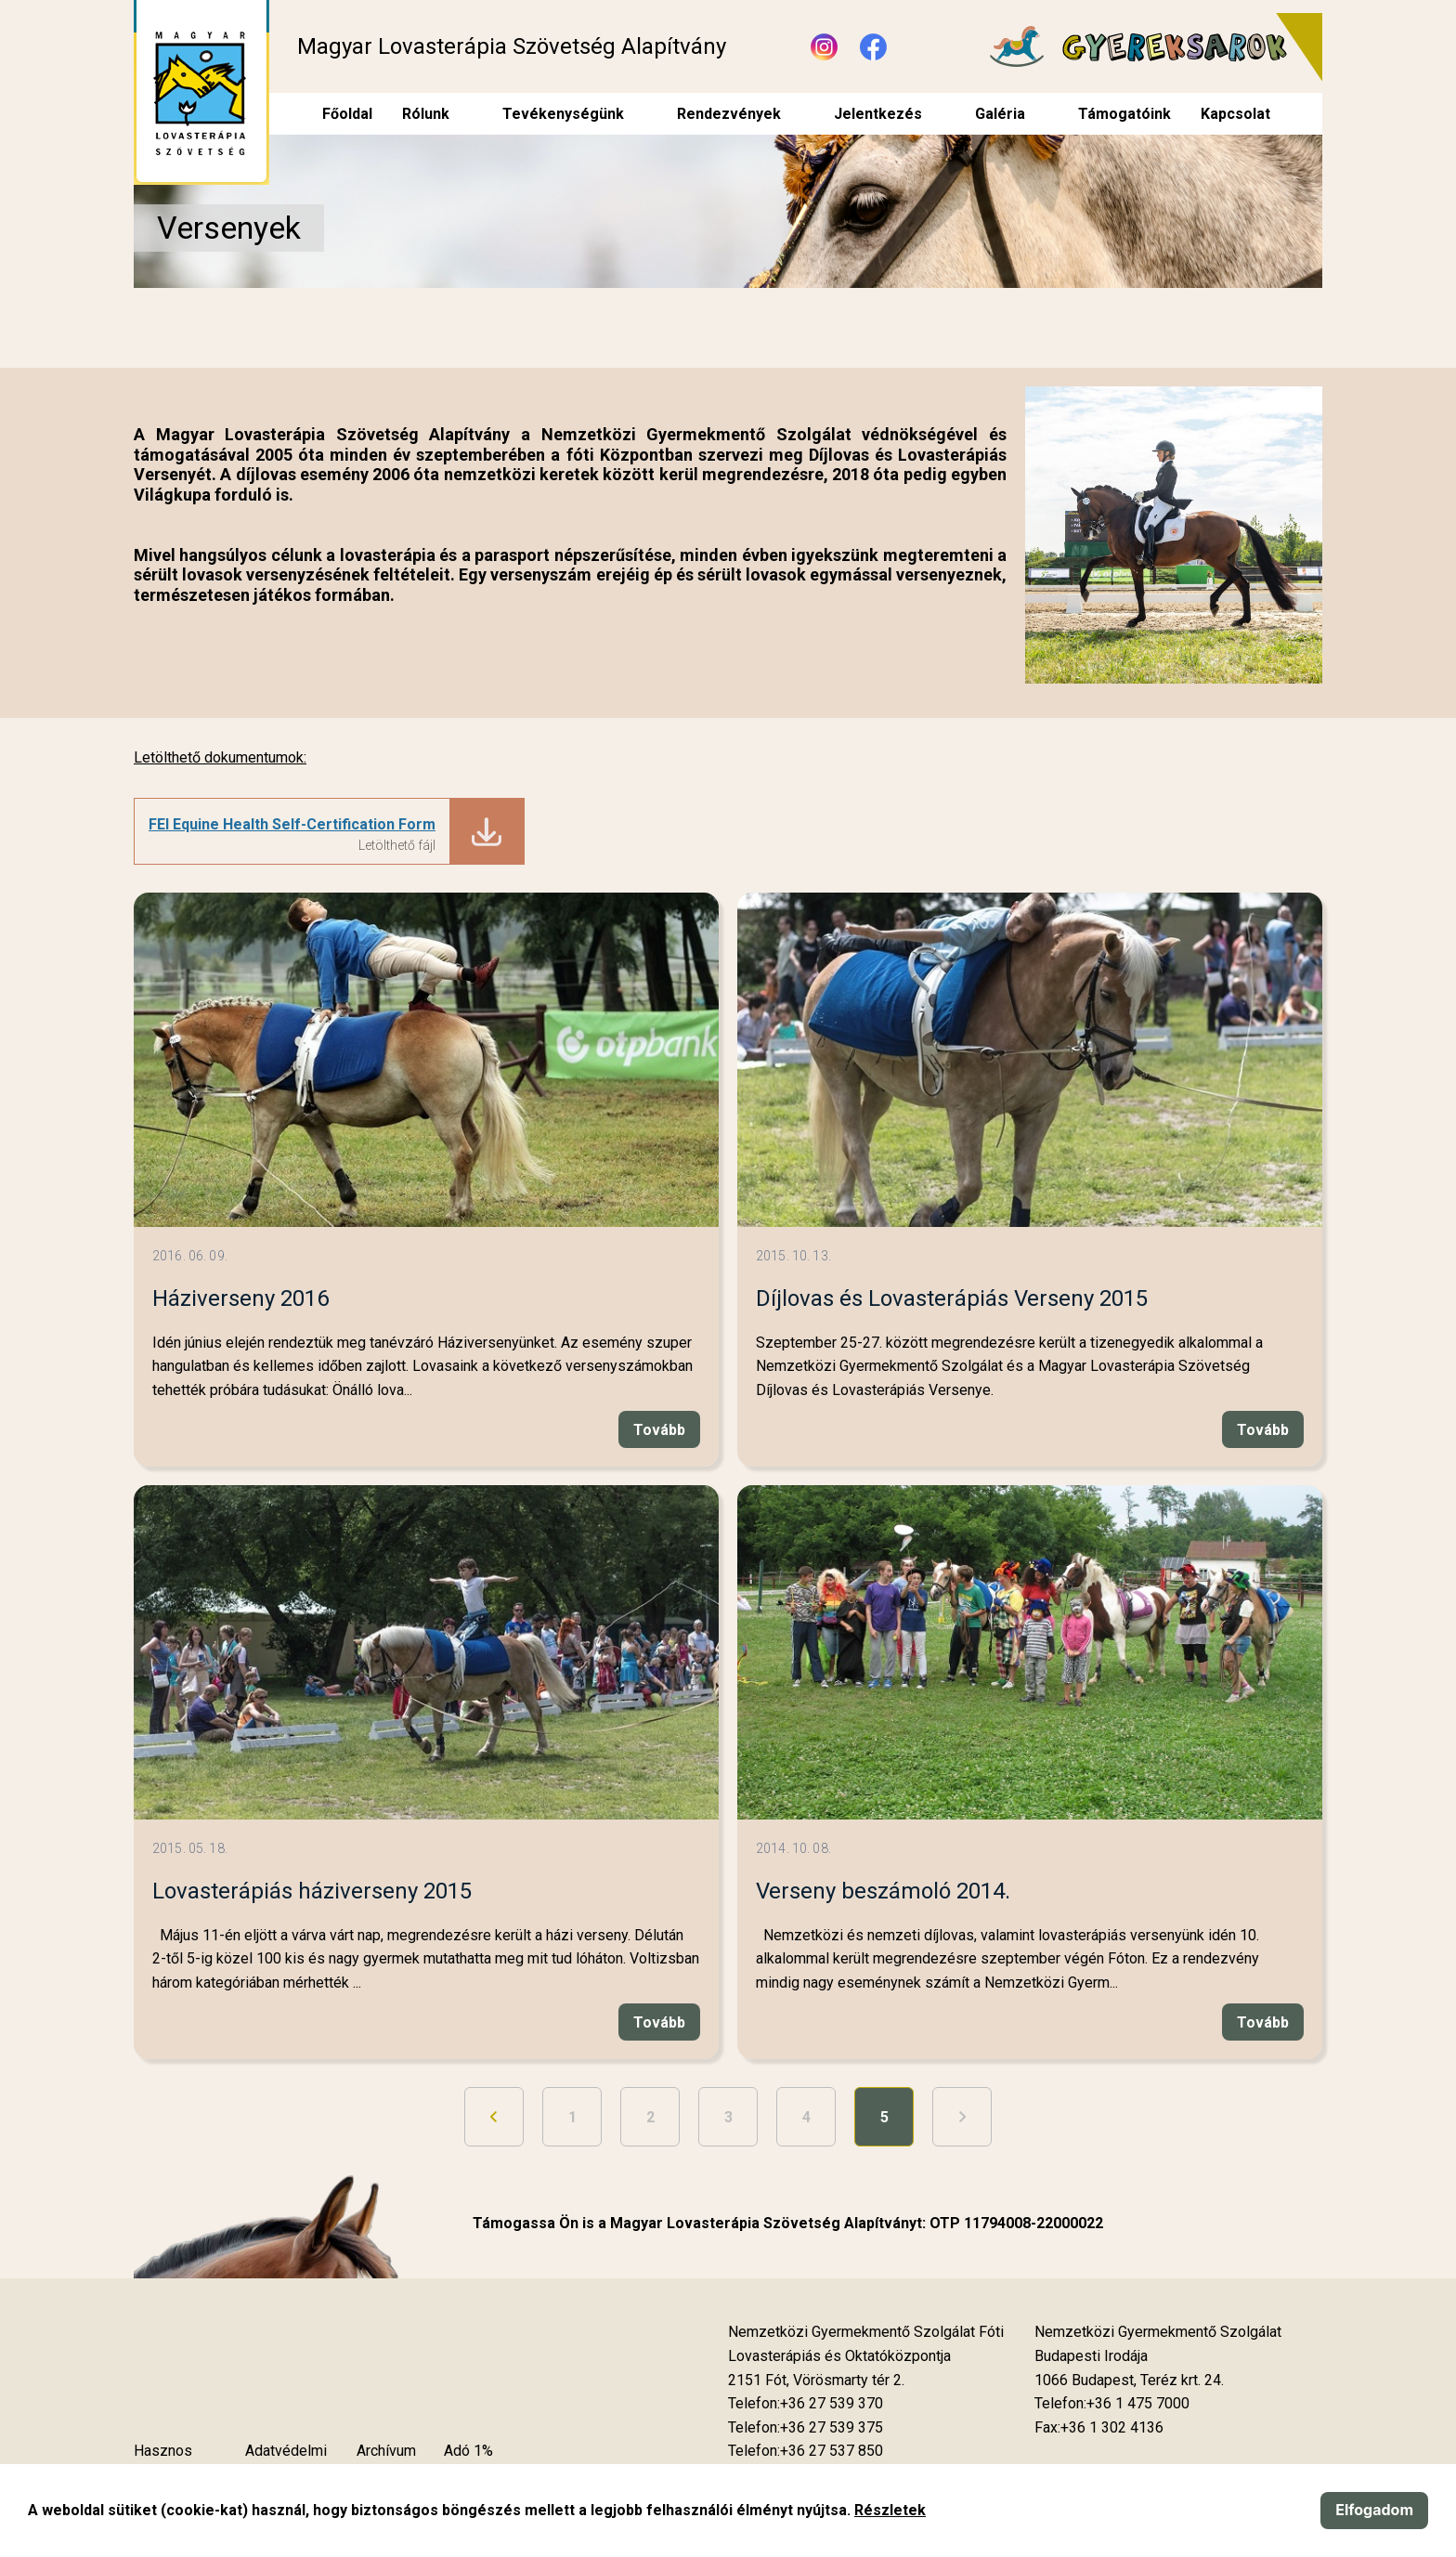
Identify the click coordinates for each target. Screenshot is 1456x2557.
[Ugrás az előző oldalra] (494, 2116)
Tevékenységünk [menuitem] (563, 114)
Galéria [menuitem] (1000, 114)
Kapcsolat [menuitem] (1235, 114)
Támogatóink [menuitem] (1124, 114)
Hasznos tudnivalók (167, 2463)
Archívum (386, 2450)
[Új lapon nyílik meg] (816, 2380)
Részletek (890, 2510)
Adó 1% (468, 2450)
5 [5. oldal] (884, 2117)
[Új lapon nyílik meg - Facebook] (873, 46)
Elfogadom (1374, 2509)
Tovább (659, 1430)
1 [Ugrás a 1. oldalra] (572, 2117)
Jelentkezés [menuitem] (878, 114)
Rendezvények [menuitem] (729, 114)
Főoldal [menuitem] (347, 114)
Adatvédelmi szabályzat (286, 2463)
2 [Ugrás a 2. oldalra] (650, 2117)
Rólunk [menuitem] (425, 114)
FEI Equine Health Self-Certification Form (292, 824)
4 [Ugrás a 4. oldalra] (806, 2117)
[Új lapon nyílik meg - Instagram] (824, 46)
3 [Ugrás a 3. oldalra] (728, 2117)
